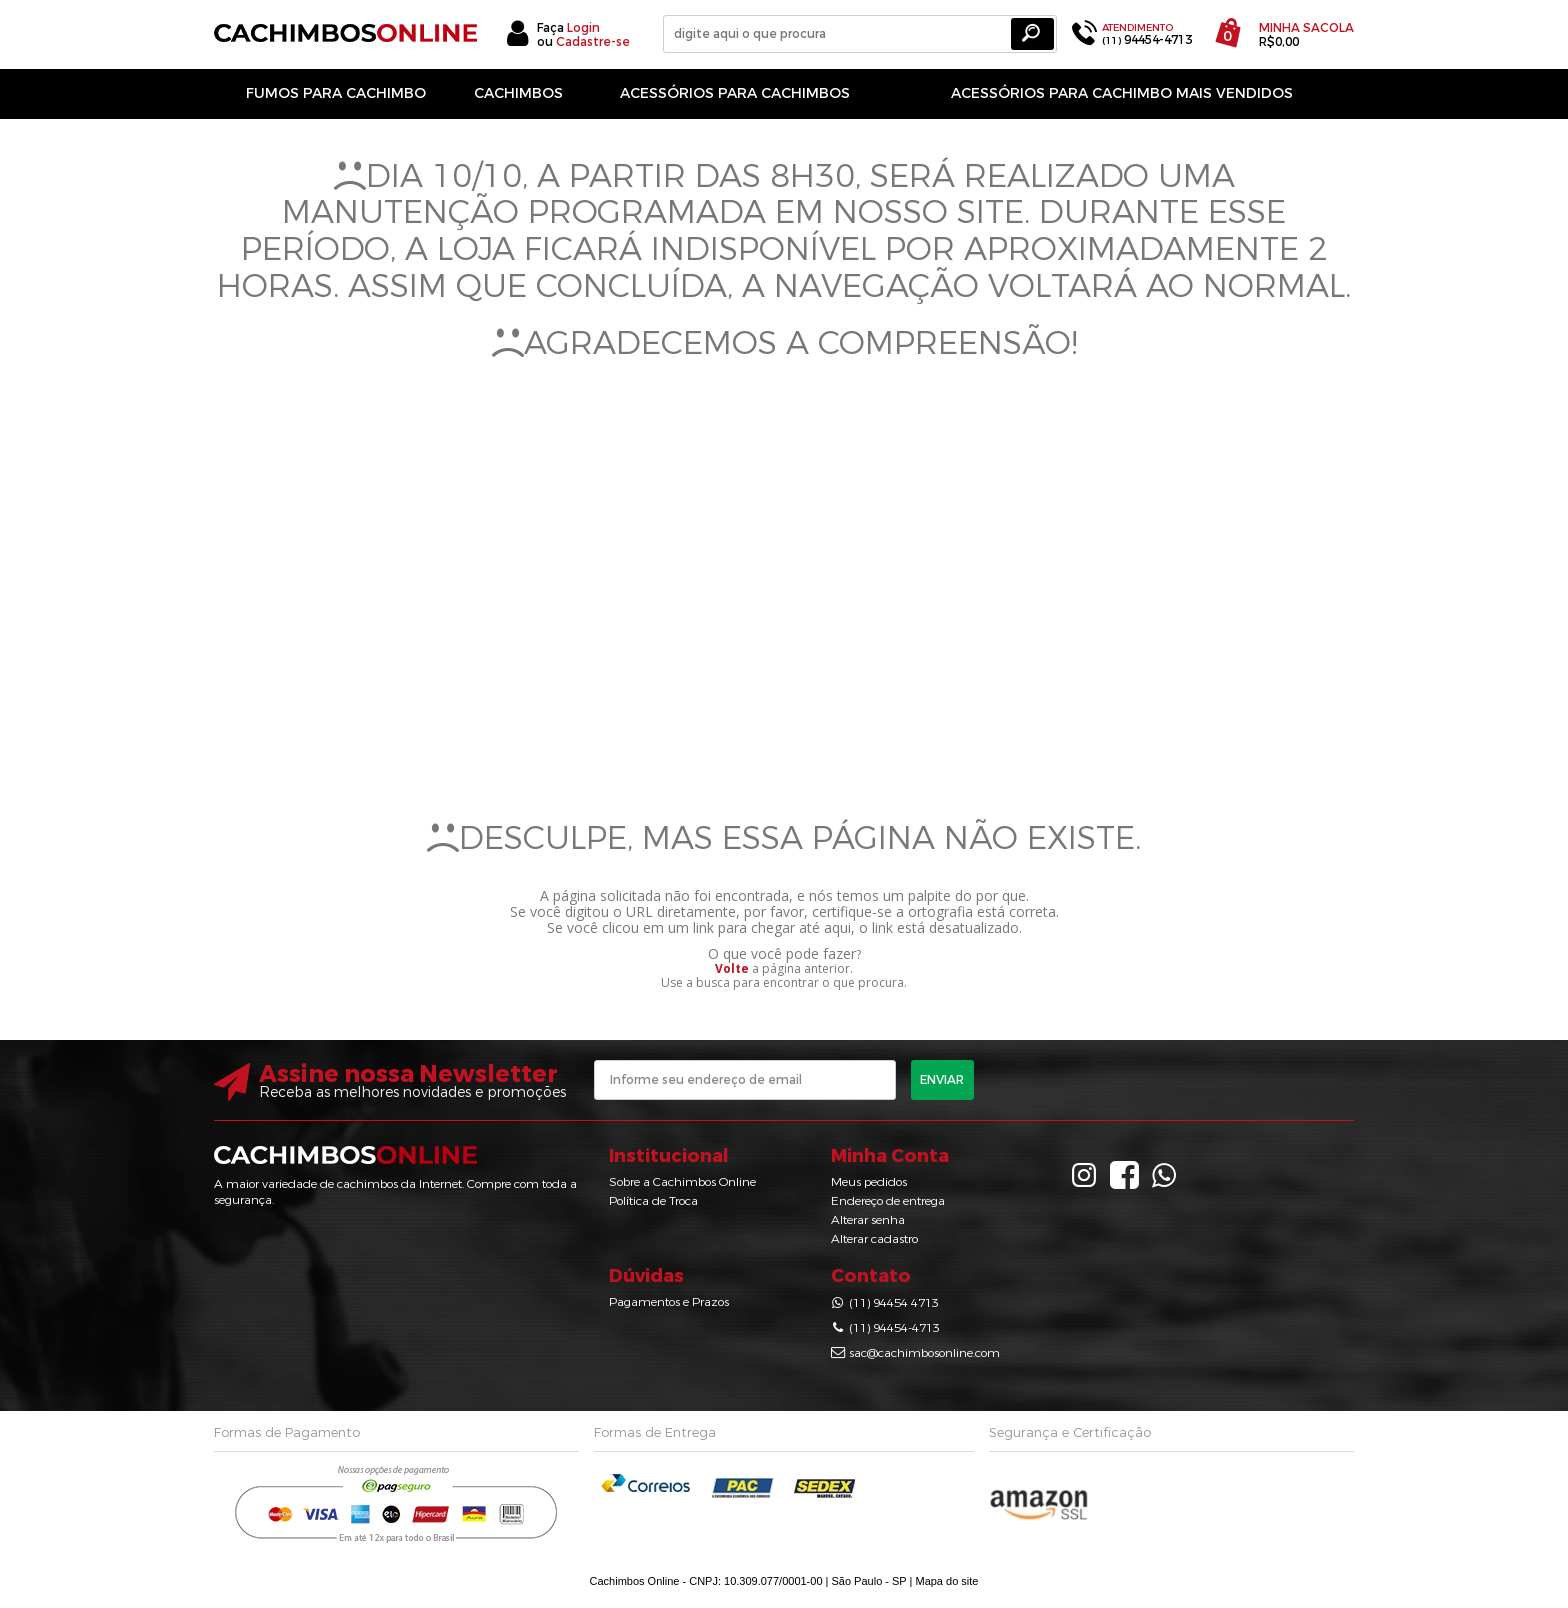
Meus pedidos (869, 1182)
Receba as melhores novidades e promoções (412, 1092)
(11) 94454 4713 (894, 1303)
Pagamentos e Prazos (669, 1302)
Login (583, 28)
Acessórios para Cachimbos (735, 93)
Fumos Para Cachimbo (336, 93)
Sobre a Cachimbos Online (682, 1182)
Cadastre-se (593, 42)
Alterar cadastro (874, 1239)
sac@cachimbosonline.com (924, 1353)
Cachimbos (518, 93)
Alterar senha (868, 1220)
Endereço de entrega (888, 1201)
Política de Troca (653, 1201)
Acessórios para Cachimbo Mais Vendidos (1122, 93)
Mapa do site (946, 1581)
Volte (732, 968)
